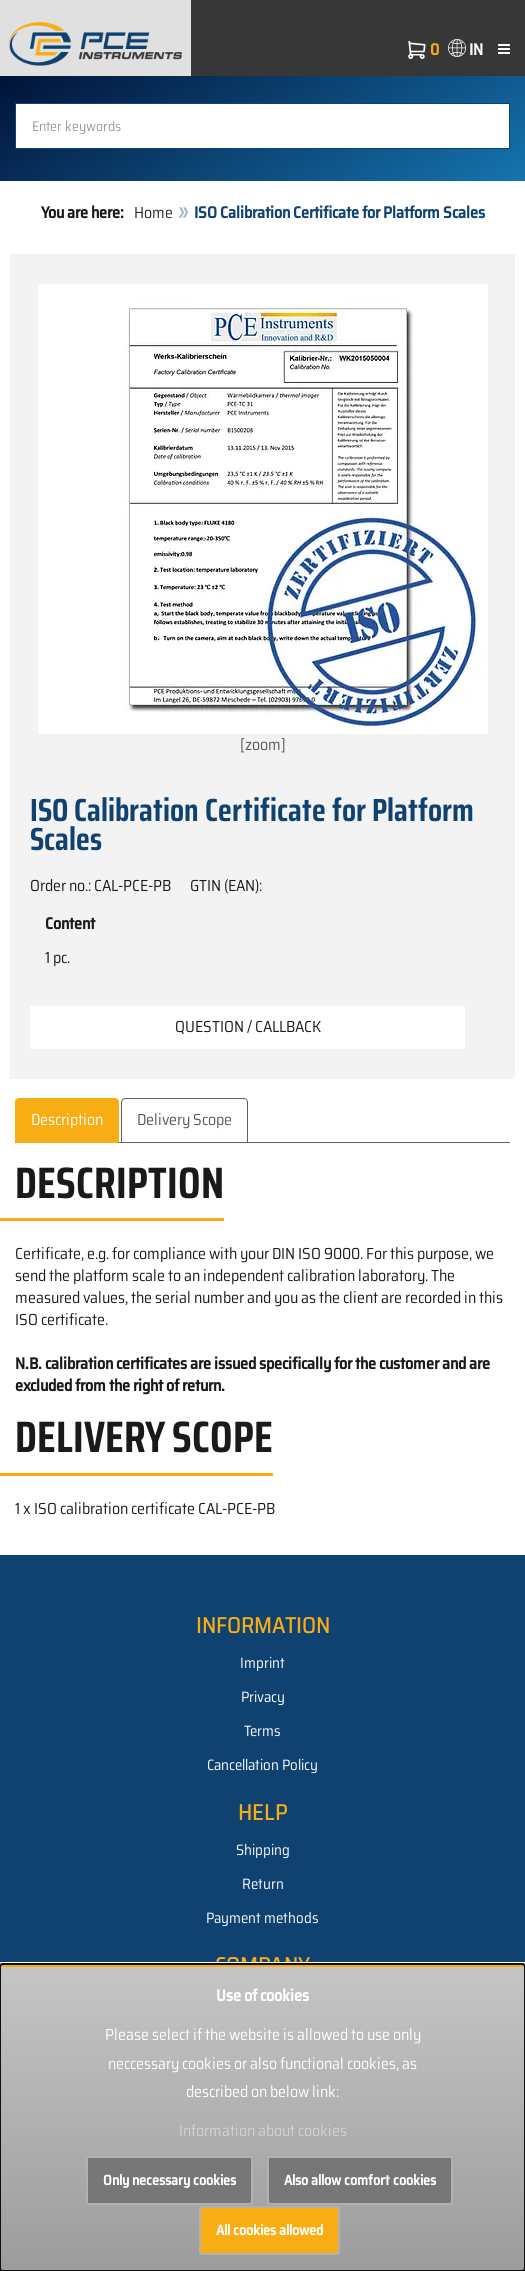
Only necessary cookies (169, 2180)
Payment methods (262, 1918)
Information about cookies (263, 2130)
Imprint (262, 1663)
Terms (262, 1731)
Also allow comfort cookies (360, 2180)
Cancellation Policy (262, 1765)
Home (153, 212)
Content (70, 924)
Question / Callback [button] (248, 1026)
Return (263, 1884)
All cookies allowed (269, 2230)
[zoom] (263, 520)
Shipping (263, 1850)
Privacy (263, 1697)
